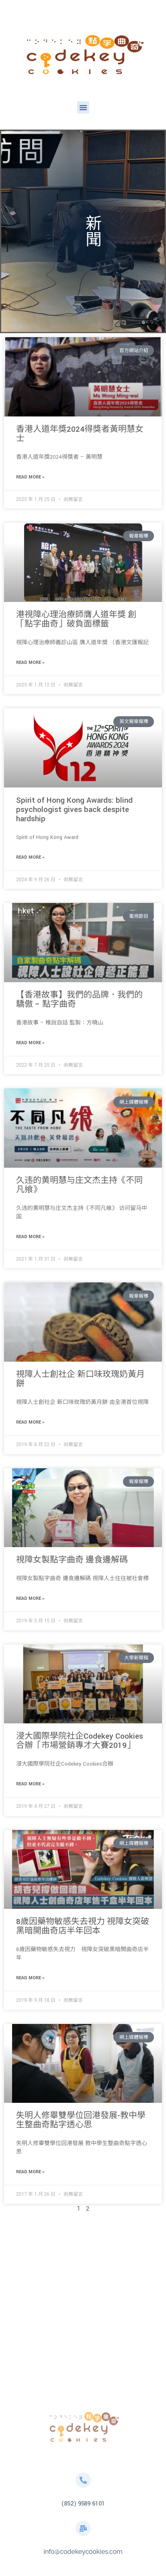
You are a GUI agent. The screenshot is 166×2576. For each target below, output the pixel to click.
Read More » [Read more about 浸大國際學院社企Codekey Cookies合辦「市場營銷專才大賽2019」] (30, 1784)
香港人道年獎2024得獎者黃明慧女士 (79, 434)
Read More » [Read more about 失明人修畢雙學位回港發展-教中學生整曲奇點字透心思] (30, 2172)
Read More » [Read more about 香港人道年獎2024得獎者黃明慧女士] (30, 477)
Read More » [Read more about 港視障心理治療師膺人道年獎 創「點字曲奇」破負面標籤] (30, 662)
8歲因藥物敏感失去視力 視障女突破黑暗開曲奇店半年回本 (82, 1926)
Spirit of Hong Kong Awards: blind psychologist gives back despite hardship (74, 809)
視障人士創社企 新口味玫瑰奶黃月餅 (80, 1379)
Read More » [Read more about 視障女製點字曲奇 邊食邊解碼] (30, 1598)
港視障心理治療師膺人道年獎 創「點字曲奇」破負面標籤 (76, 619)
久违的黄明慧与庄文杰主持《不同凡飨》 (79, 1185)
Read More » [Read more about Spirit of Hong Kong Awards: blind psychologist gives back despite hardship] (30, 857)
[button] (83, 107)
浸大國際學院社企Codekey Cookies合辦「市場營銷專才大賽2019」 (79, 1741)
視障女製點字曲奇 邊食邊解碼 (72, 1560)
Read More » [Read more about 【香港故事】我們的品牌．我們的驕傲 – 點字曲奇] (30, 1043)
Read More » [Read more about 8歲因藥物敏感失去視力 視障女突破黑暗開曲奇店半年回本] (30, 1978)
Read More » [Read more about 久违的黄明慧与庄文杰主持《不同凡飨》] (30, 1237)
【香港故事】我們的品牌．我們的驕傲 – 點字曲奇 (79, 999)
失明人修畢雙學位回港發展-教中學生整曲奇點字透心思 (81, 2120)
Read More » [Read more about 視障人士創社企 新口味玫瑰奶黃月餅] (30, 1422)
